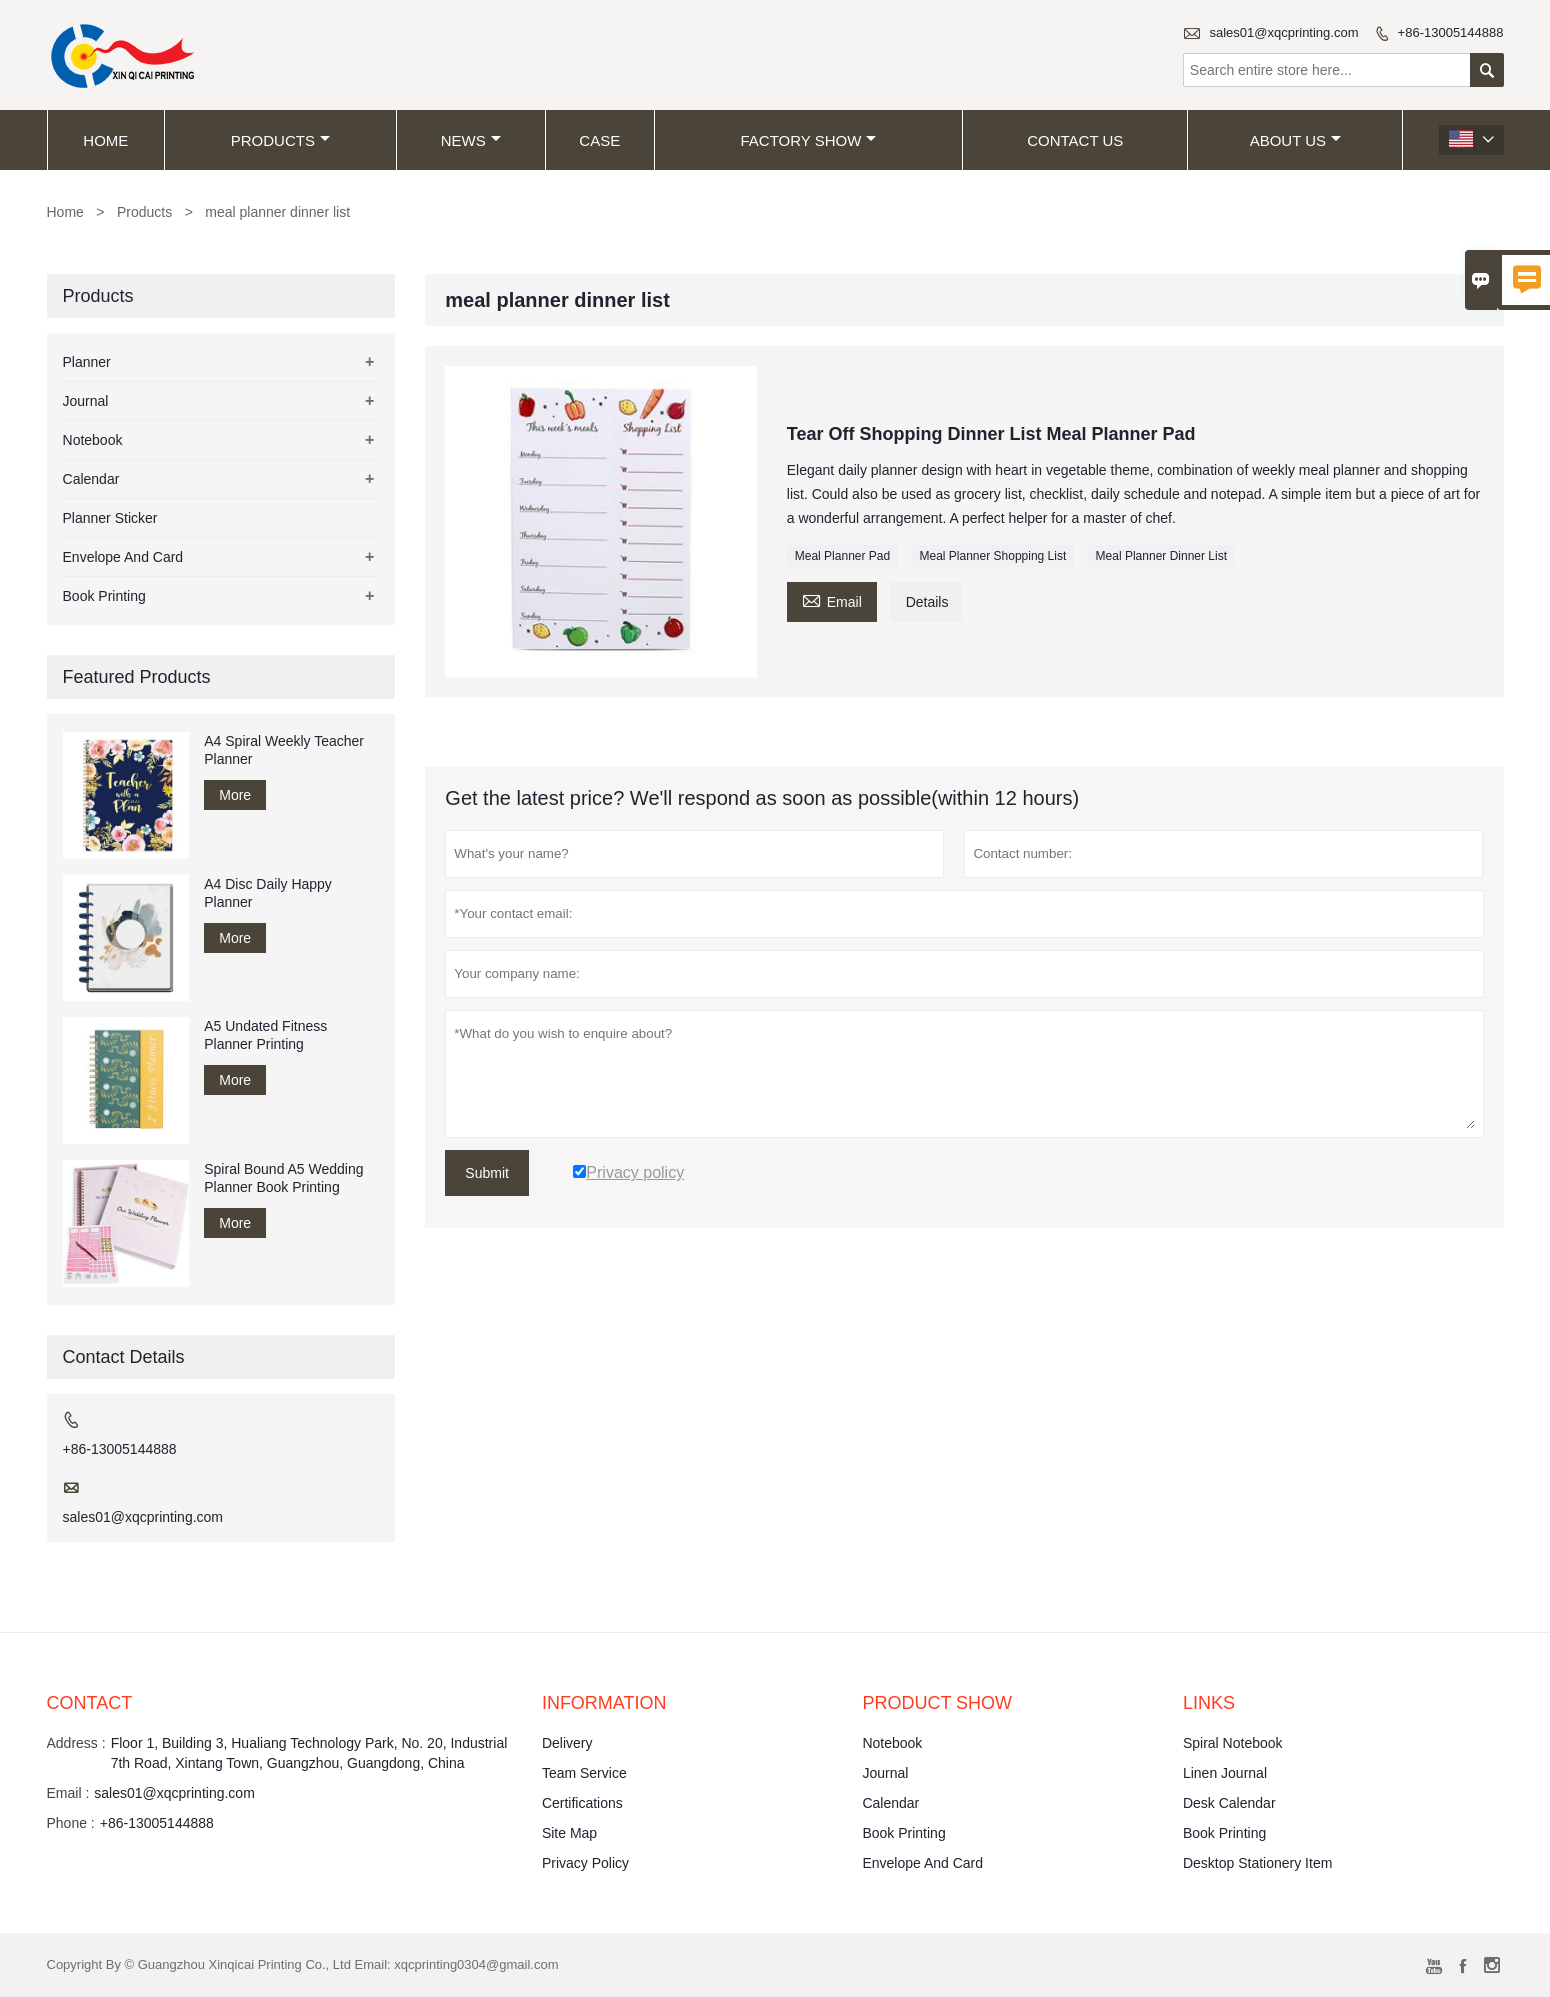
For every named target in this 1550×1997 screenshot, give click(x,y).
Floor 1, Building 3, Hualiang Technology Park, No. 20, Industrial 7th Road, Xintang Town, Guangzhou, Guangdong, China (309, 1753)
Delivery (567, 1743)
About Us (1295, 140)
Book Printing (104, 596)
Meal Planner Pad (842, 556)
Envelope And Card (123, 557)
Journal (86, 401)
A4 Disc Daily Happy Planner (268, 893)
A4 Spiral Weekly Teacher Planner (284, 750)
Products (280, 140)
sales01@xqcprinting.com (1283, 32)
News (471, 140)
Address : (76, 1743)
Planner (87, 362)
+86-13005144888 (1451, 32)
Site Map (569, 1833)
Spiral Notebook (1233, 1743)
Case (599, 140)
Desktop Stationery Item (1257, 1863)
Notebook (93, 440)
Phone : (71, 1823)
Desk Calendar (1229, 1803)
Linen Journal (1225, 1773)
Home (105, 140)
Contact (90, 1703)
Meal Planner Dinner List (1161, 556)
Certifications (582, 1803)
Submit (487, 1173)
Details (927, 602)
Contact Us (1075, 140)
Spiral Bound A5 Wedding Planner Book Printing (283, 1178)
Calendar (91, 479)
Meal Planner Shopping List (993, 556)
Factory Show (809, 140)
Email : (68, 1793)
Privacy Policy (585, 1863)
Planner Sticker (110, 518)
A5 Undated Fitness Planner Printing (265, 1035)
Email (832, 599)
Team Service (584, 1773)
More (235, 795)
